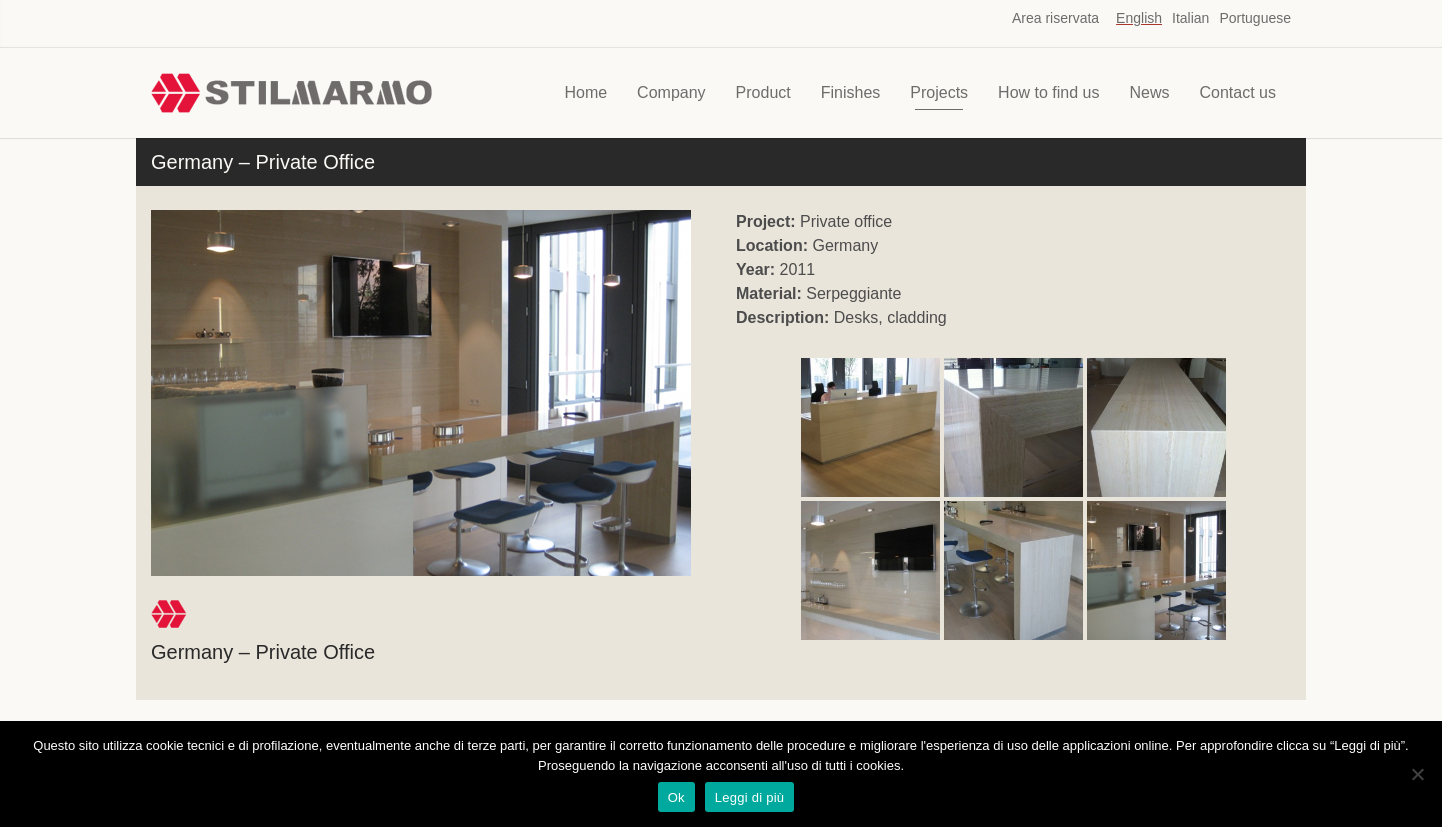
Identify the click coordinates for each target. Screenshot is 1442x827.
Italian (1190, 18)
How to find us (1048, 92)
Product (763, 92)
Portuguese (1255, 18)
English (1139, 18)
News (1150, 92)
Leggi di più (750, 797)
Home (585, 92)
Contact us (1238, 92)
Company (671, 92)
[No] (1417, 774)
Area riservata (1055, 18)
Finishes (851, 92)
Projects (939, 92)
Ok (676, 797)
